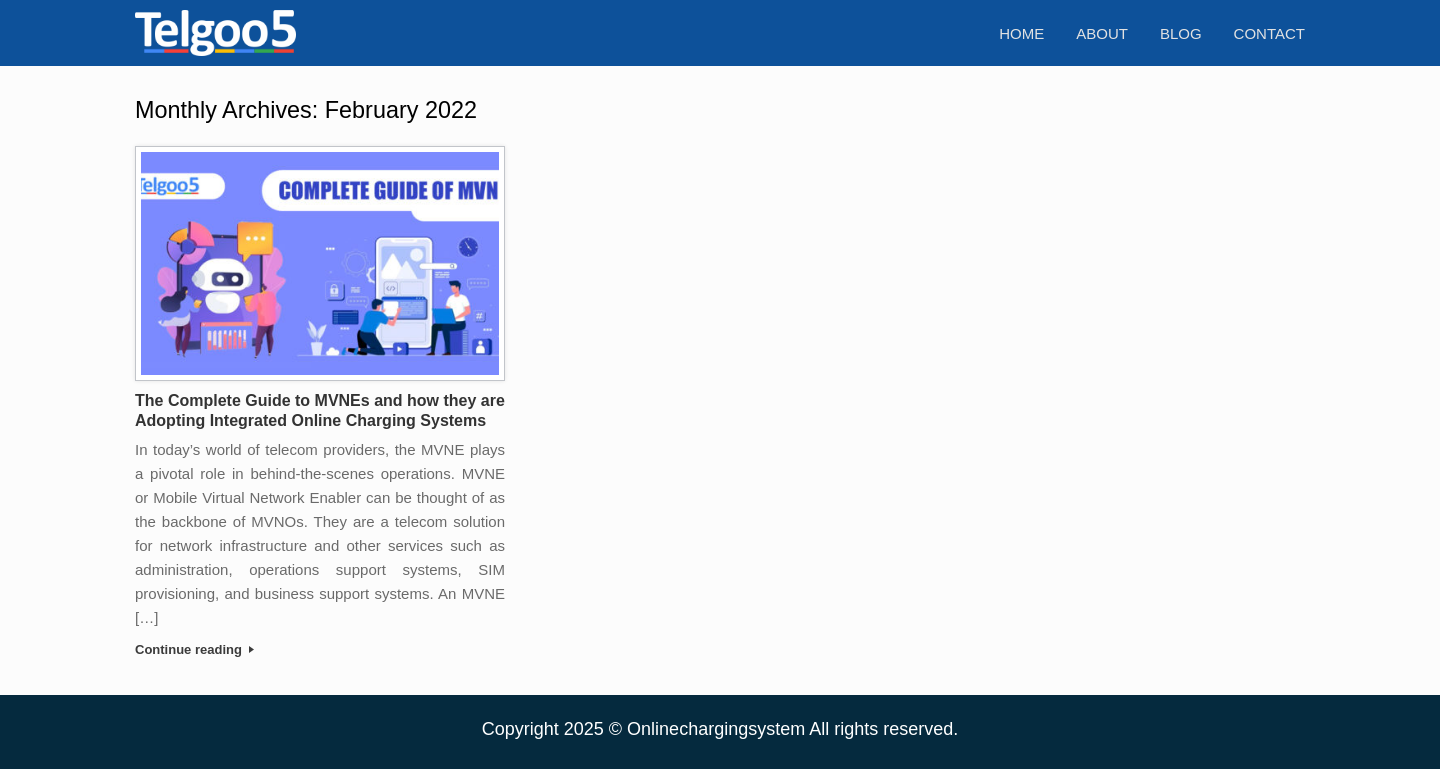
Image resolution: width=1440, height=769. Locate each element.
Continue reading (194, 649)
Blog (1181, 33)
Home (1021, 33)
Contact (1269, 33)
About (1102, 33)
